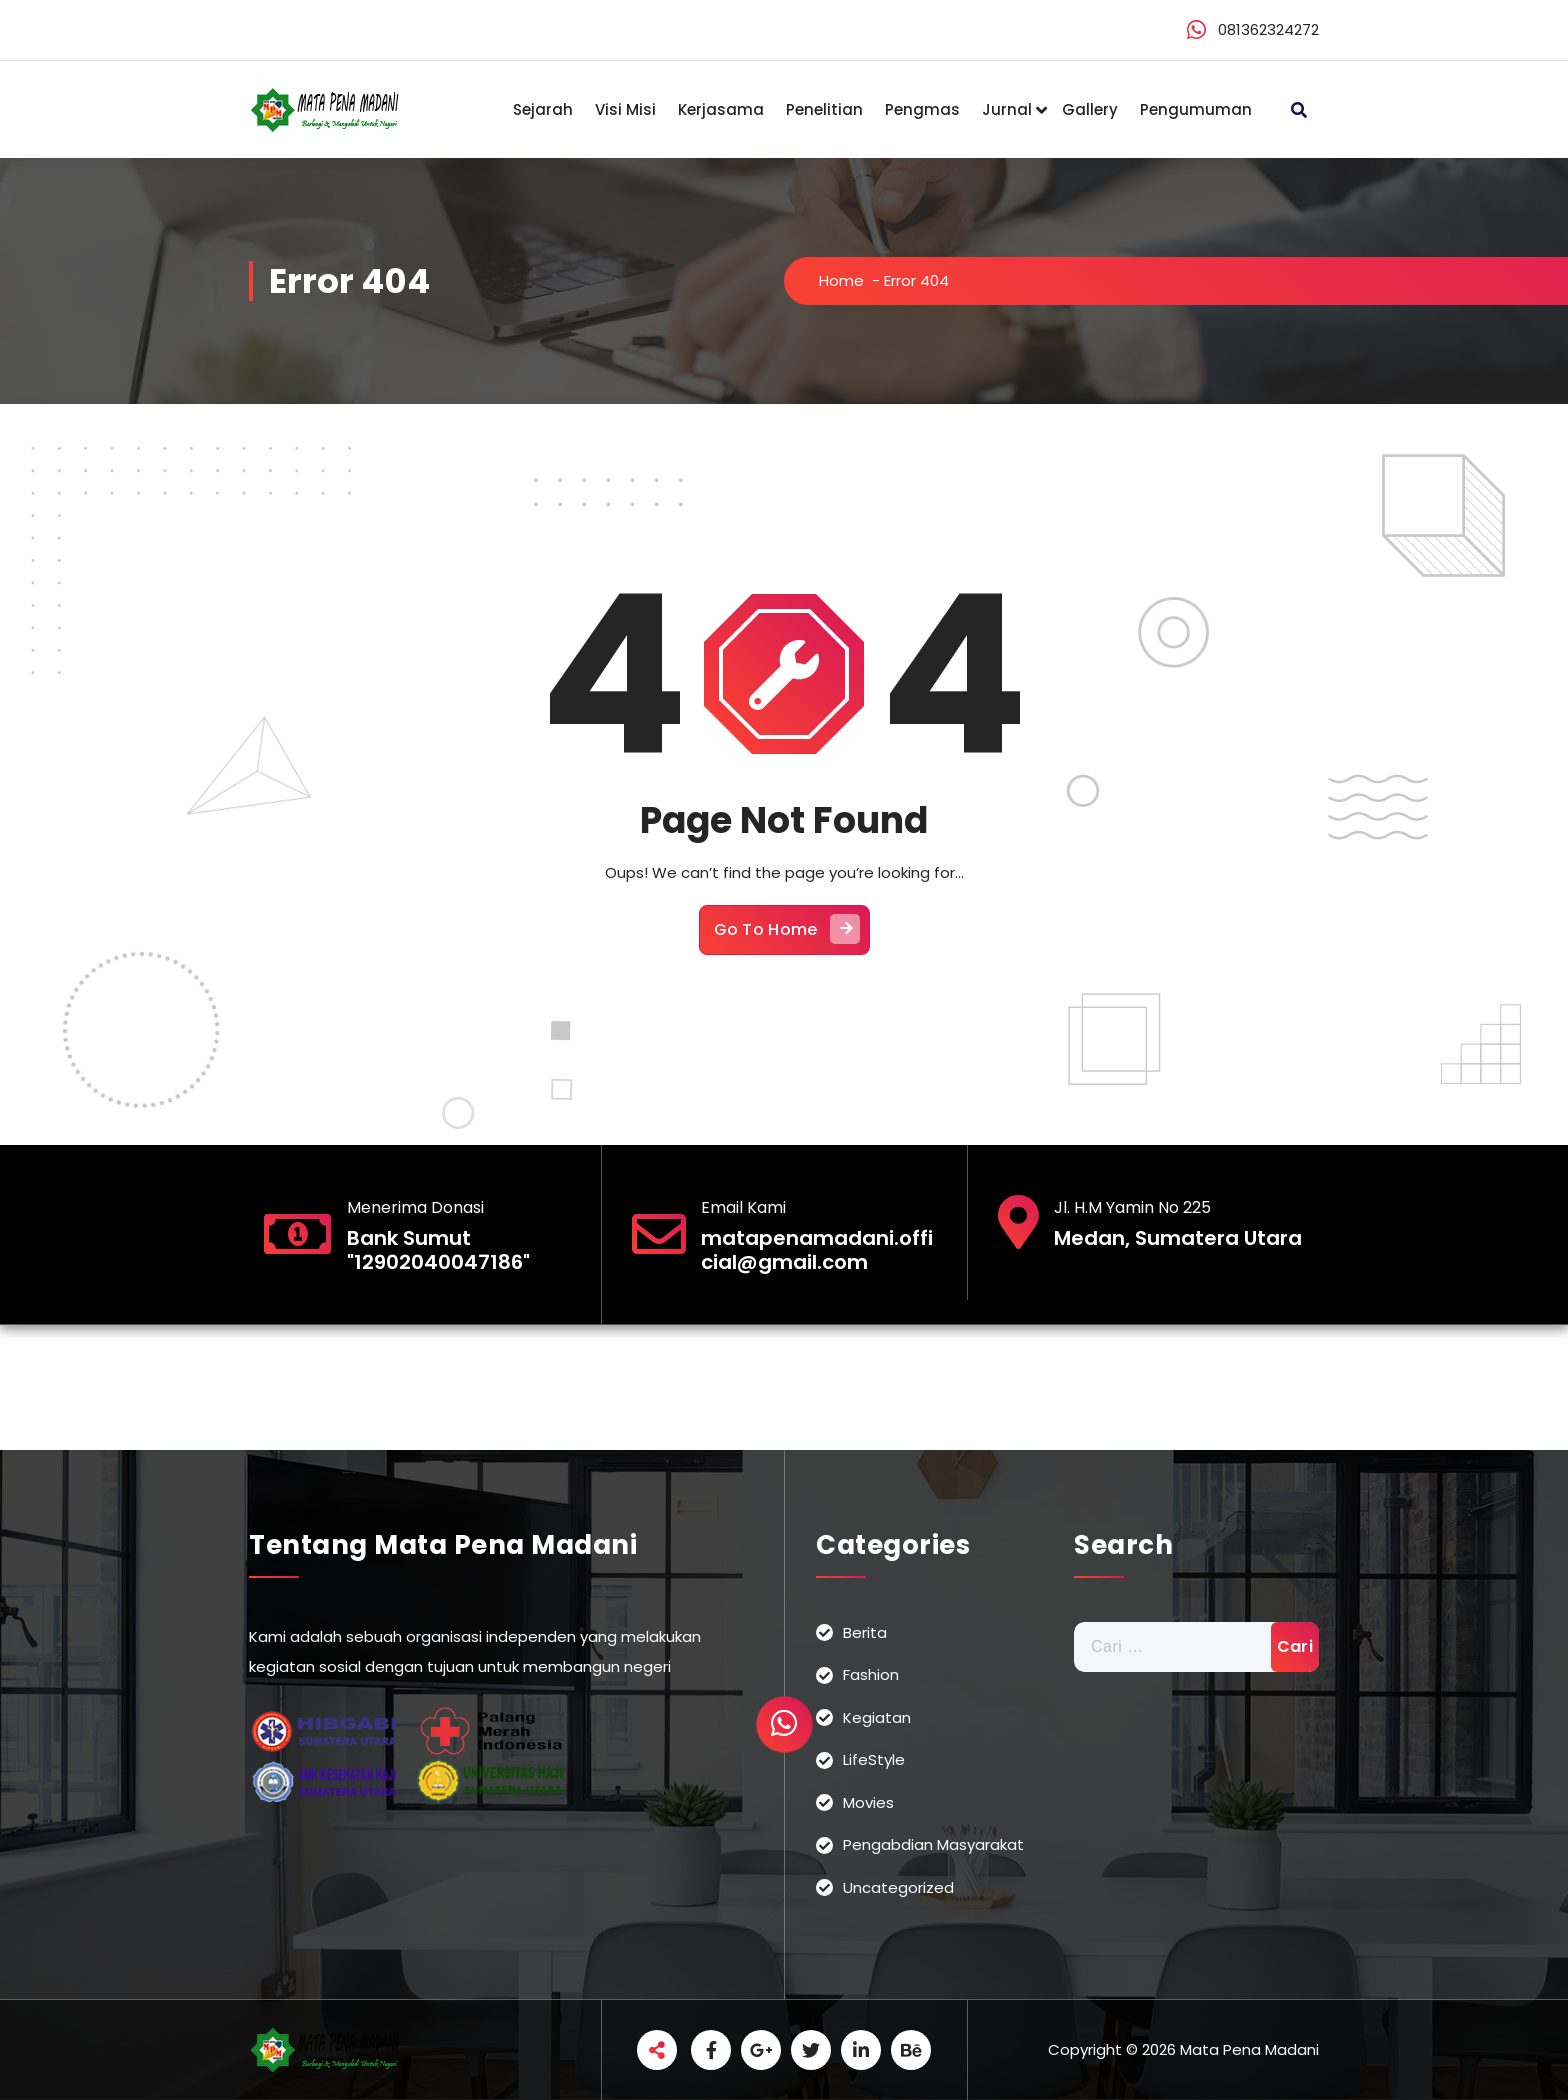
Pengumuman (1196, 109)
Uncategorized (898, 1887)
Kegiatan (877, 1717)
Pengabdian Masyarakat (933, 1844)
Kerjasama (721, 109)
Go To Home (787, 929)
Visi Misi (625, 109)
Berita (865, 1632)
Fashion (871, 1674)
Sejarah (543, 109)
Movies (868, 1802)
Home (841, 280)
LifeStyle (874, 1759)
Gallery (1090, 109)
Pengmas (922, 109)
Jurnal (1007, 109)
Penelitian (824, 109)
